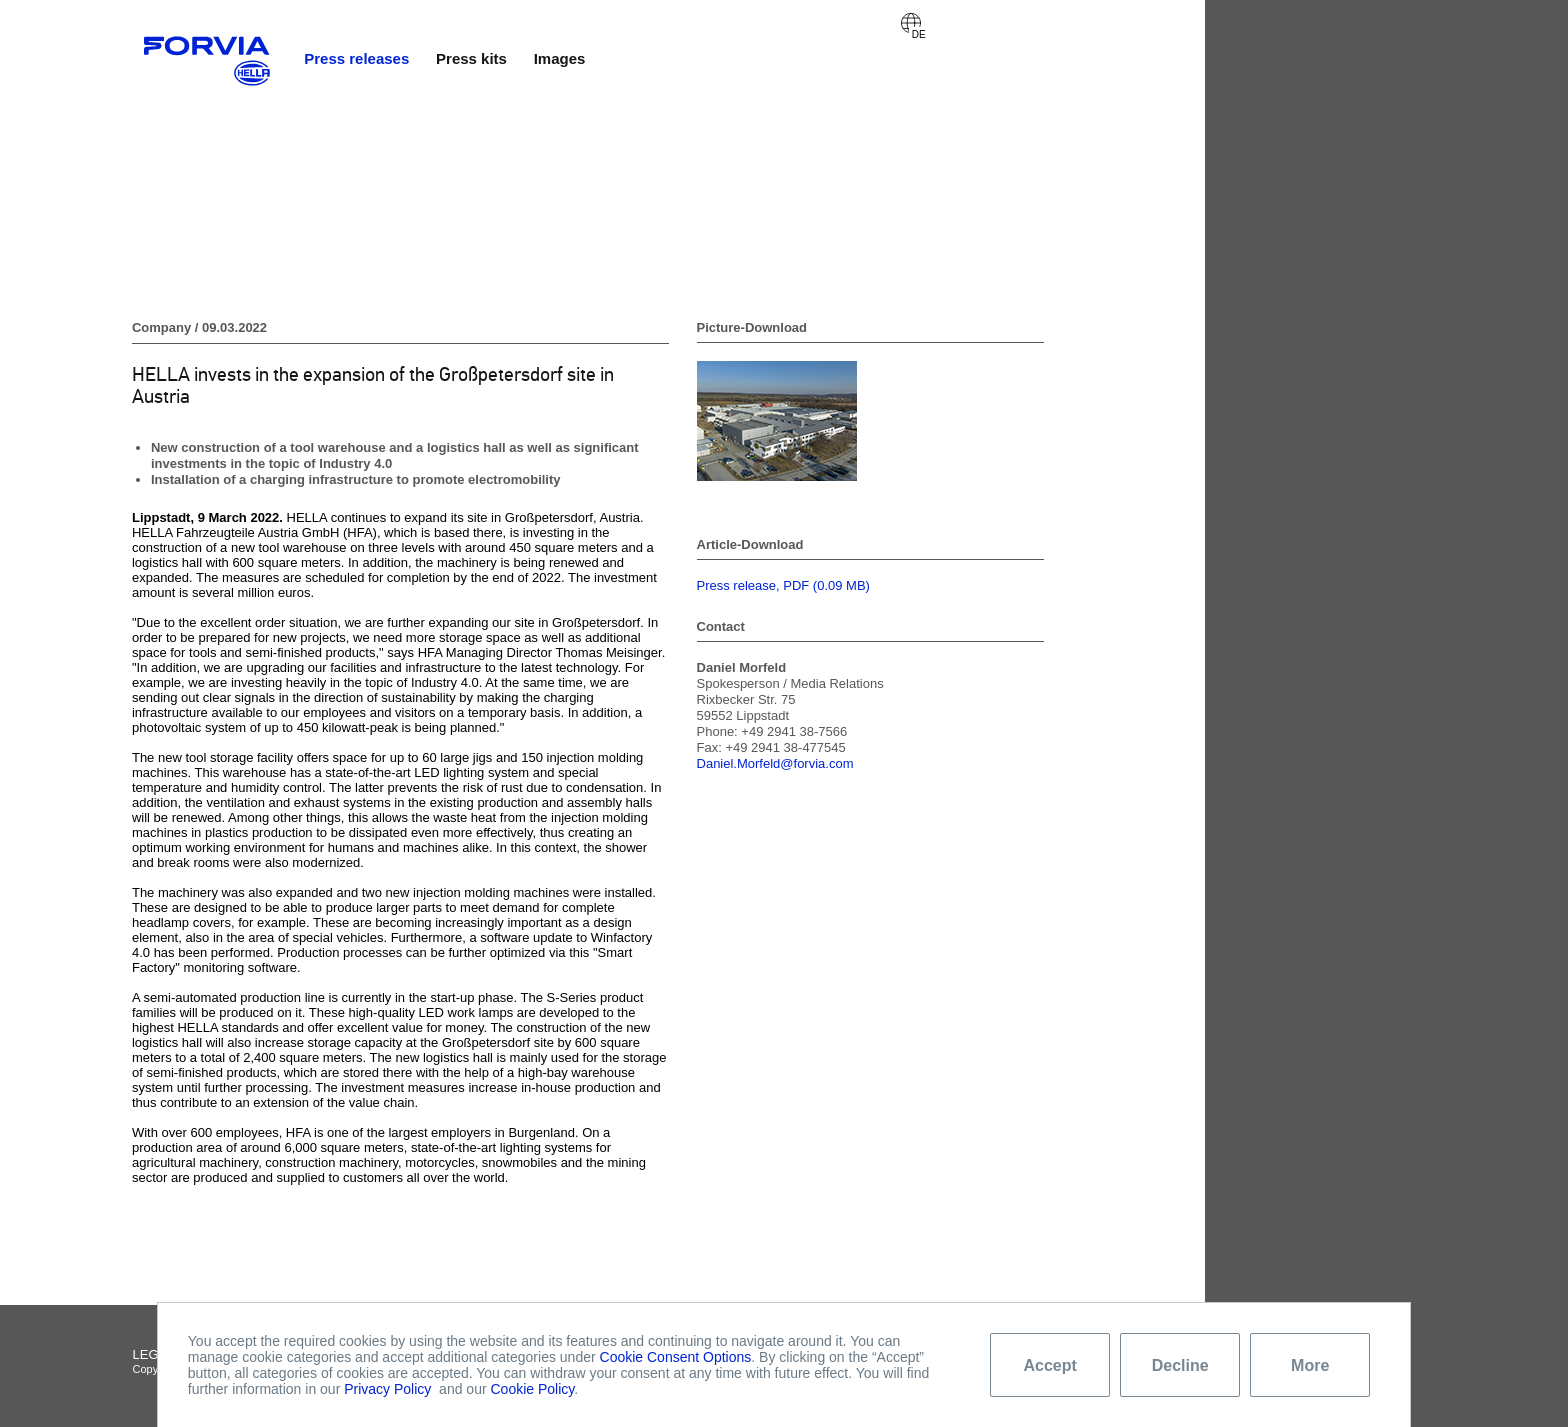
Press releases (356, 58)
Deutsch (911, 23)
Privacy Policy (387, 1389)
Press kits (471, 58)
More (1310, 1365)
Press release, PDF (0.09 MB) (783, 585)
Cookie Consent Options (676, 1357)
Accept (1050, 1365)
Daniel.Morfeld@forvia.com (775, 763)
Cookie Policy (533, 1389)
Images (560, 58)
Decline (1180, 1365)
